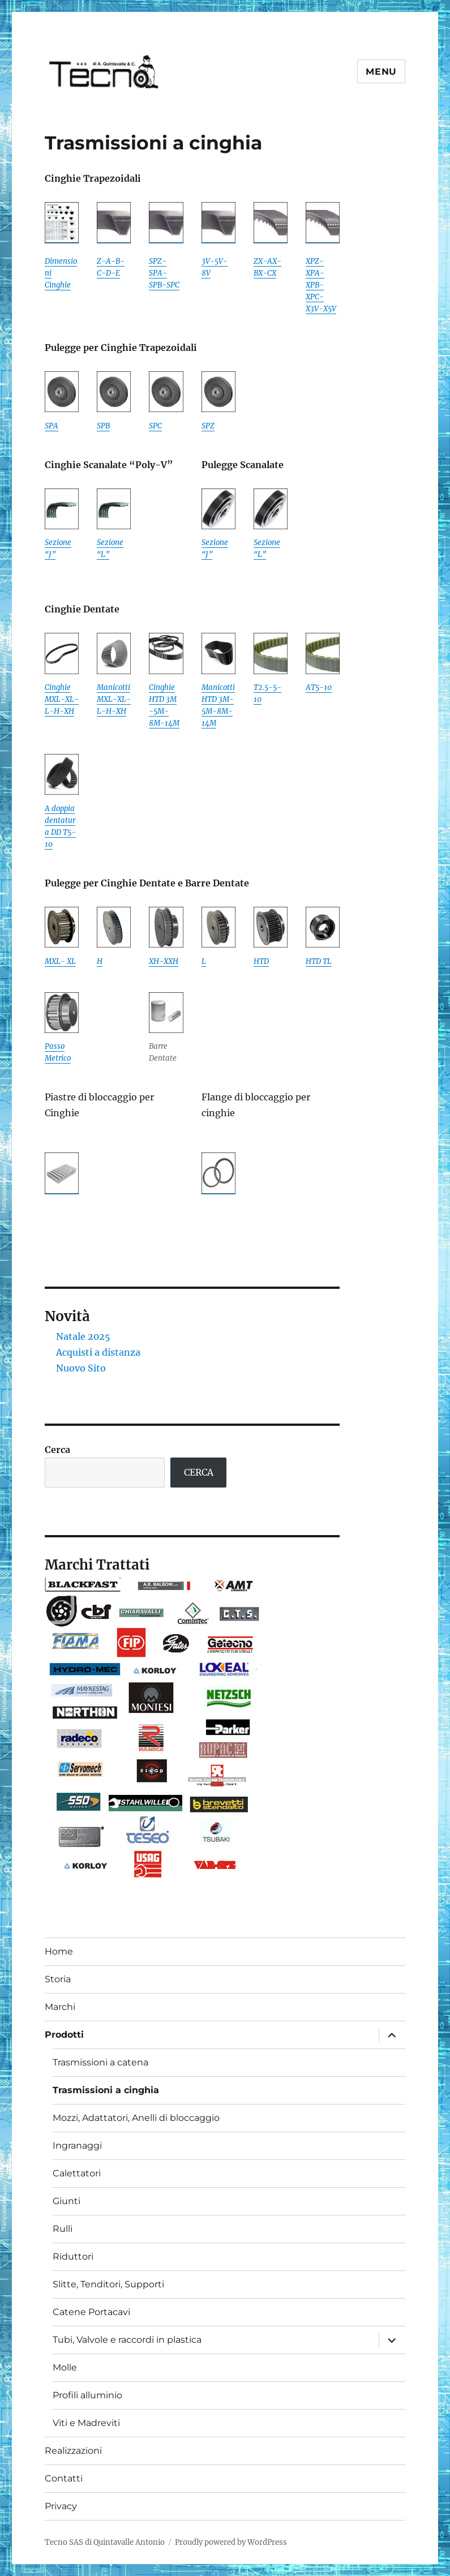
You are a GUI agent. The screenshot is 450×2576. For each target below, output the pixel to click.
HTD (261, 961)
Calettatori (77, 2173)
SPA (51, 426)
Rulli (62, 2228)
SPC (155, 426)
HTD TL (319, 961)
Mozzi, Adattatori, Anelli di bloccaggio (136, 2117)
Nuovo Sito (81, 1368)
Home (59, 1951)
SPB (103, 426)
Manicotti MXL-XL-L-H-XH (114, 699)
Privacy (61, 2506)
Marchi (60, 2006)
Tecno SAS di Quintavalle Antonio (105, 2542)
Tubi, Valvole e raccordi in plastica (127, 2339)
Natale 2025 (83, 1336)
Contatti (64, 2478)
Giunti (66, 2201)
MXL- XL (60, 961)
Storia (58, 1979)
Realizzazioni (73, 2450)
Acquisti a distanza (98, 1352)
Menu (381, 71)
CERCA (198, 1472)
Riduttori (73, 2256)
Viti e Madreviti (86, 2423)
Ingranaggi (77, 2145)
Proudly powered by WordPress (231, 2542)
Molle (65, 2367)
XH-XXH (163, 961)
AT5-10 (319, 687)
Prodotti (64, 2034)
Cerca (57, 1449)
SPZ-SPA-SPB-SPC (164, 273)
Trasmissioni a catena (100, 2062)
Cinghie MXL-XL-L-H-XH (62, 699)
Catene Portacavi (91, 2312)
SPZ (208, 426)
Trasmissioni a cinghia (106, 2090)
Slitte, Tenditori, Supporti (108, 2284)
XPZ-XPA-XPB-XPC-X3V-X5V (321, 285)
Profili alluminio (87, 2395)
